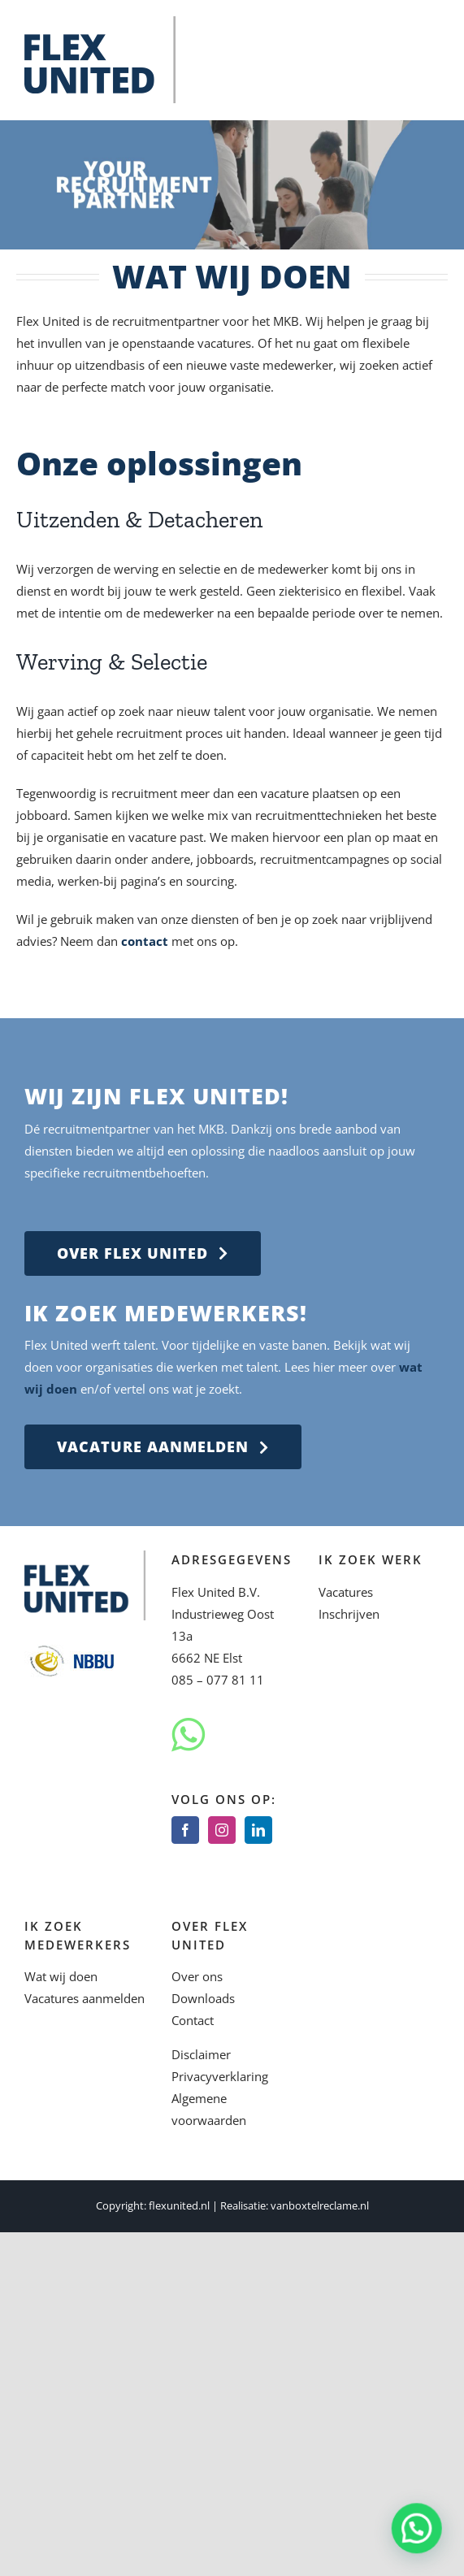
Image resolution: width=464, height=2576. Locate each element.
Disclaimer (201, 2054)
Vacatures (346, 1592)
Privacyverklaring (219, 2076)
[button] (419, 2534)
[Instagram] (222, 1830)
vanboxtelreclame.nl (320, 2205)
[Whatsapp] (188, 1734)
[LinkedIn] (258, 1830)
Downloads (203, 1998)
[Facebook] (185, 1830)
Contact (192, 2020)
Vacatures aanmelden (84, 1998)
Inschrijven (349, 1614)
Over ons (197, 1976)
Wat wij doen (61, 1976)
